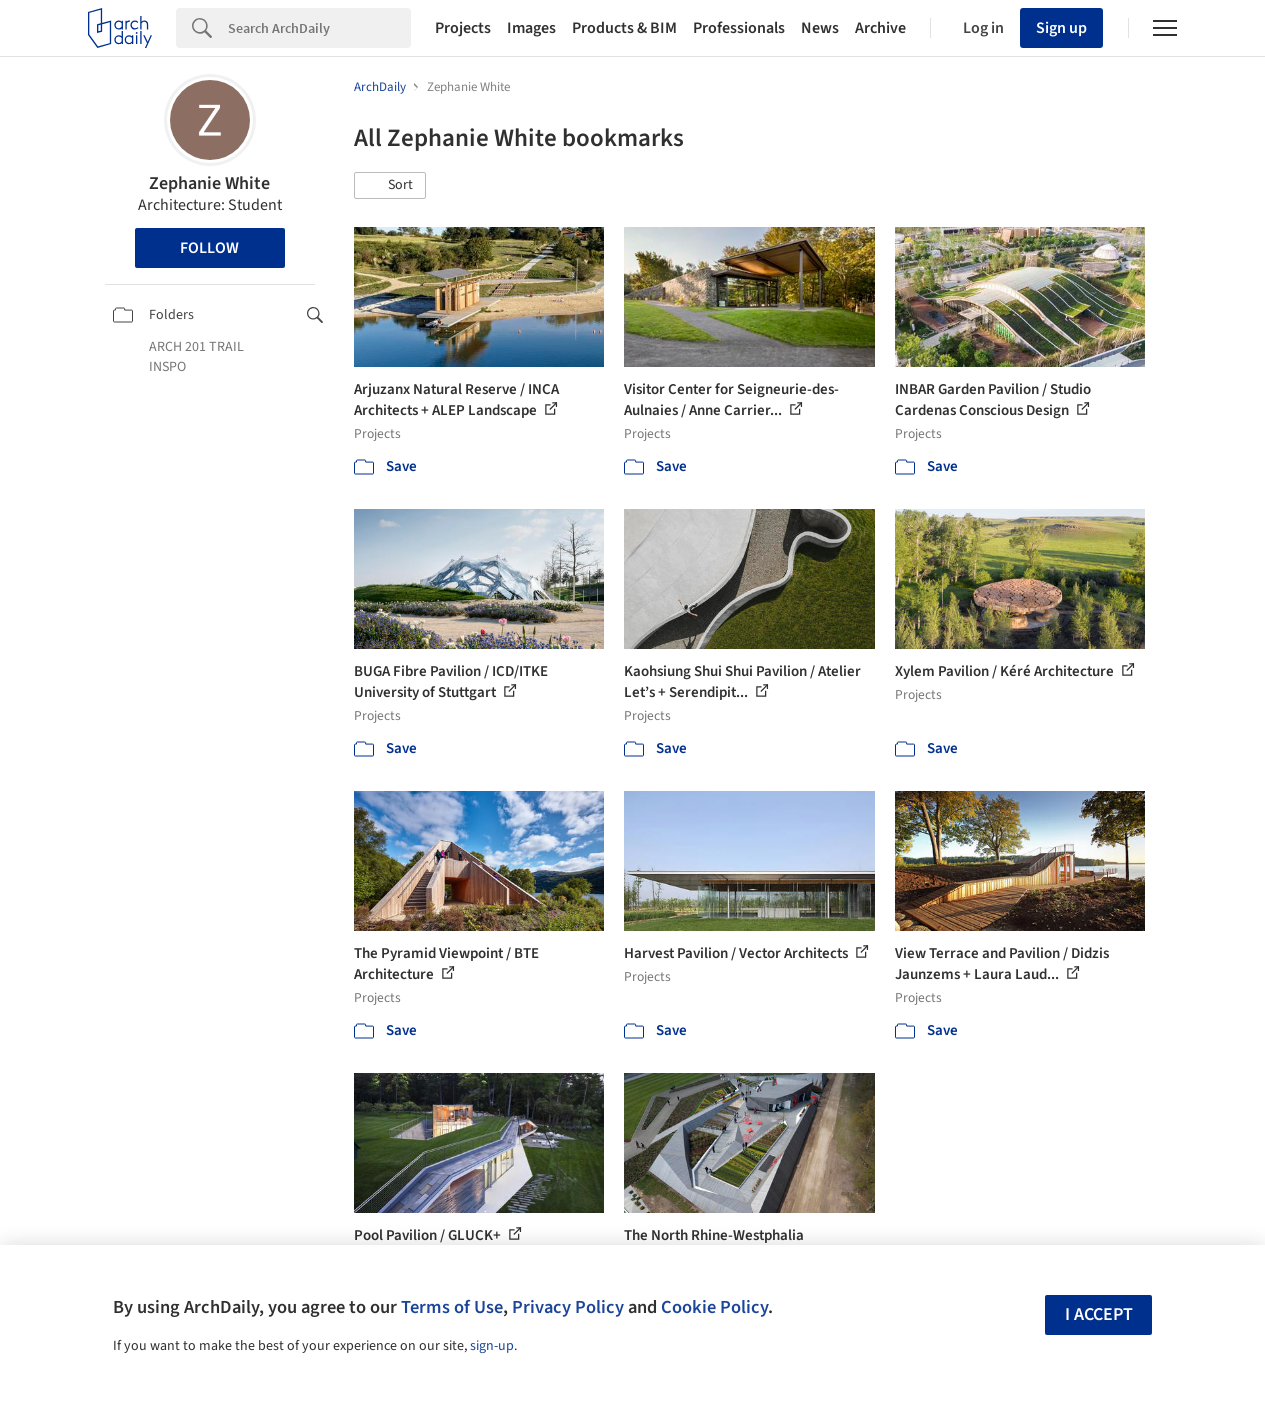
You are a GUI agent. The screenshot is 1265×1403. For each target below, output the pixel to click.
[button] (390, 186)
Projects (463, 28)
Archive (880, 28)
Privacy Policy (568, 1307)
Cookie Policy (714, 1307)
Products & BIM (624, 28)
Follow (209, 248)
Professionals (739, 28)
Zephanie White (209, 183)
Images (531, 28)
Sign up (1061, 28)
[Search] (319, 28)
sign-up (492, 1346)
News (820, 28)
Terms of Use (452, 1307)
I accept (1099, 1314)
